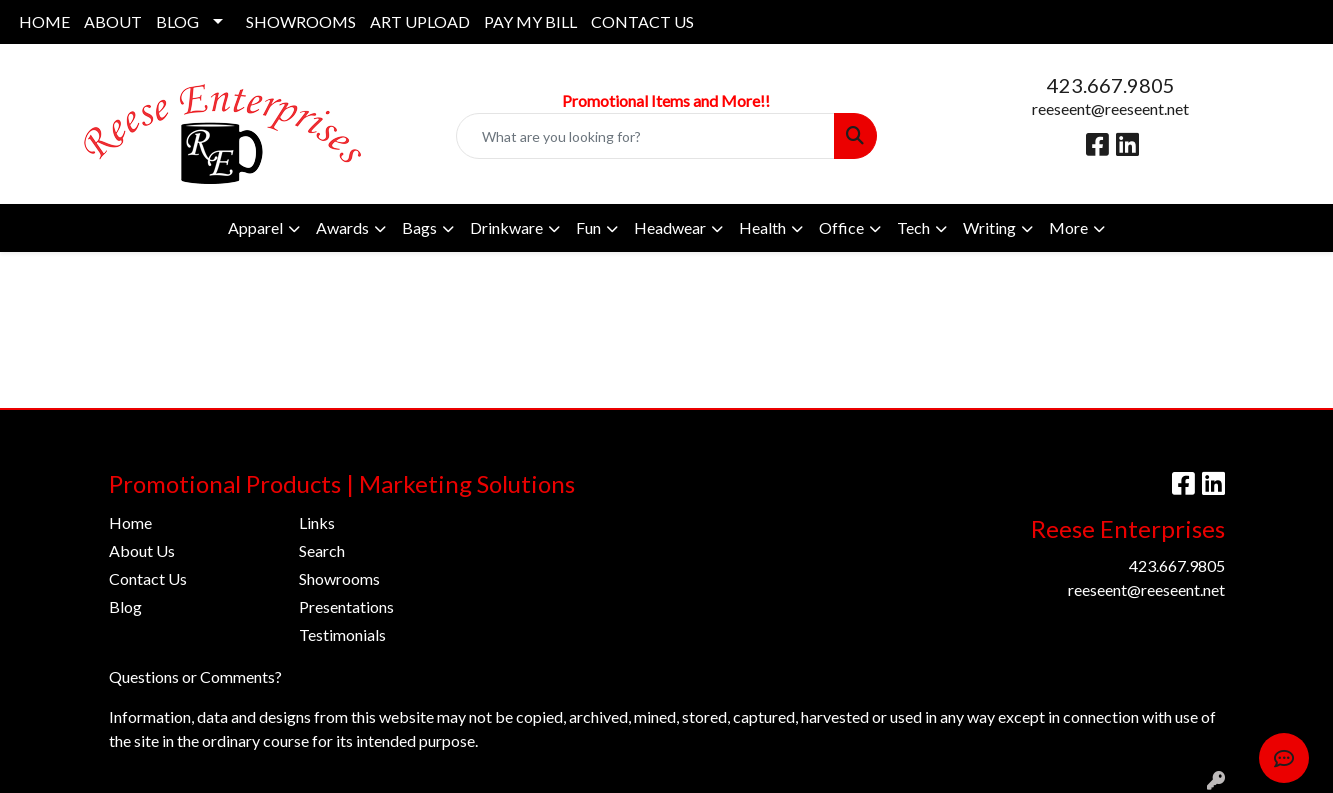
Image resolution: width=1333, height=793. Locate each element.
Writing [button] (989, 227)
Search (322, 550)
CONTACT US (642, 21)
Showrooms (339, 578)
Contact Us (148, 578)
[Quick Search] (645, 136)
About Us (142, 550)
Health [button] (762, 227)
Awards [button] (342, 227)
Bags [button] (419, 227)
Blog (125, 606)
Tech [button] (913, 227)
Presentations (346, 606)
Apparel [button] (255, 227)
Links (317, 522)
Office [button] (841, 227)
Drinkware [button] (506, 227)
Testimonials (342, 634)
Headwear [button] (670, 227)
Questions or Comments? (195, 676)
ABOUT (113, 21)
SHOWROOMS (301, 21)
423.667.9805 (1111, 85)
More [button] (1068, 227)
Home (130, 522)
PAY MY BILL (530, 21)
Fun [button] (588, 227)
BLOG (177, 21)
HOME (44, 21)
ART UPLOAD (420, 21)
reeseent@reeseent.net (1110, 108)
